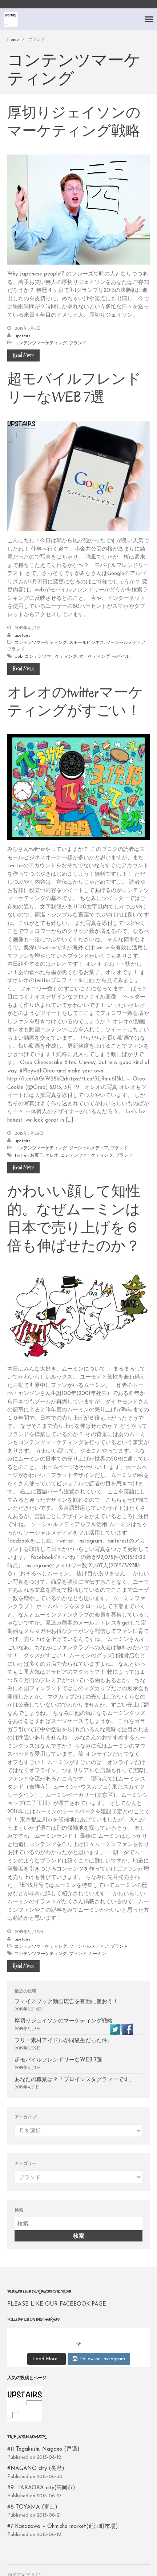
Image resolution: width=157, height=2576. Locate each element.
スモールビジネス (86, 643)
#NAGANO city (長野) (35, 2468)
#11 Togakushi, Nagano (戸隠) (43, 2449)
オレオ (52, 1155)
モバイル (120, 656)
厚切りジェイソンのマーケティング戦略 (74, 121)
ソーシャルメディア (125, 643)
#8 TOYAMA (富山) (32, 2507)
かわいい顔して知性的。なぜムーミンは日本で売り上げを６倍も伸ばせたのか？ (73, 1218)
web (19, 656)
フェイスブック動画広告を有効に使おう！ (66, 2002)
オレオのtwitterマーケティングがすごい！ (75, 701)
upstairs (22, 336)
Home (13, 40)
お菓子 (36, 1155)
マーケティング (94, 656)
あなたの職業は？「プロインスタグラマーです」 (74, 2080)
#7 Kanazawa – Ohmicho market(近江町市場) (62, 2526)
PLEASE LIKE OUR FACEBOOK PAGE (39, 2292)
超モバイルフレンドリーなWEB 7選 (74, 388)
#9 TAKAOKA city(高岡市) (41, 2488)
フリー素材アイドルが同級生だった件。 (66, 2041)
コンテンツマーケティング (41, 343)
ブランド (77, 343)
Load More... (46, 2359)
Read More (23, 355)
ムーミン (97, 1954)
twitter (21, 1155)
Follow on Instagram (99, 2358)
